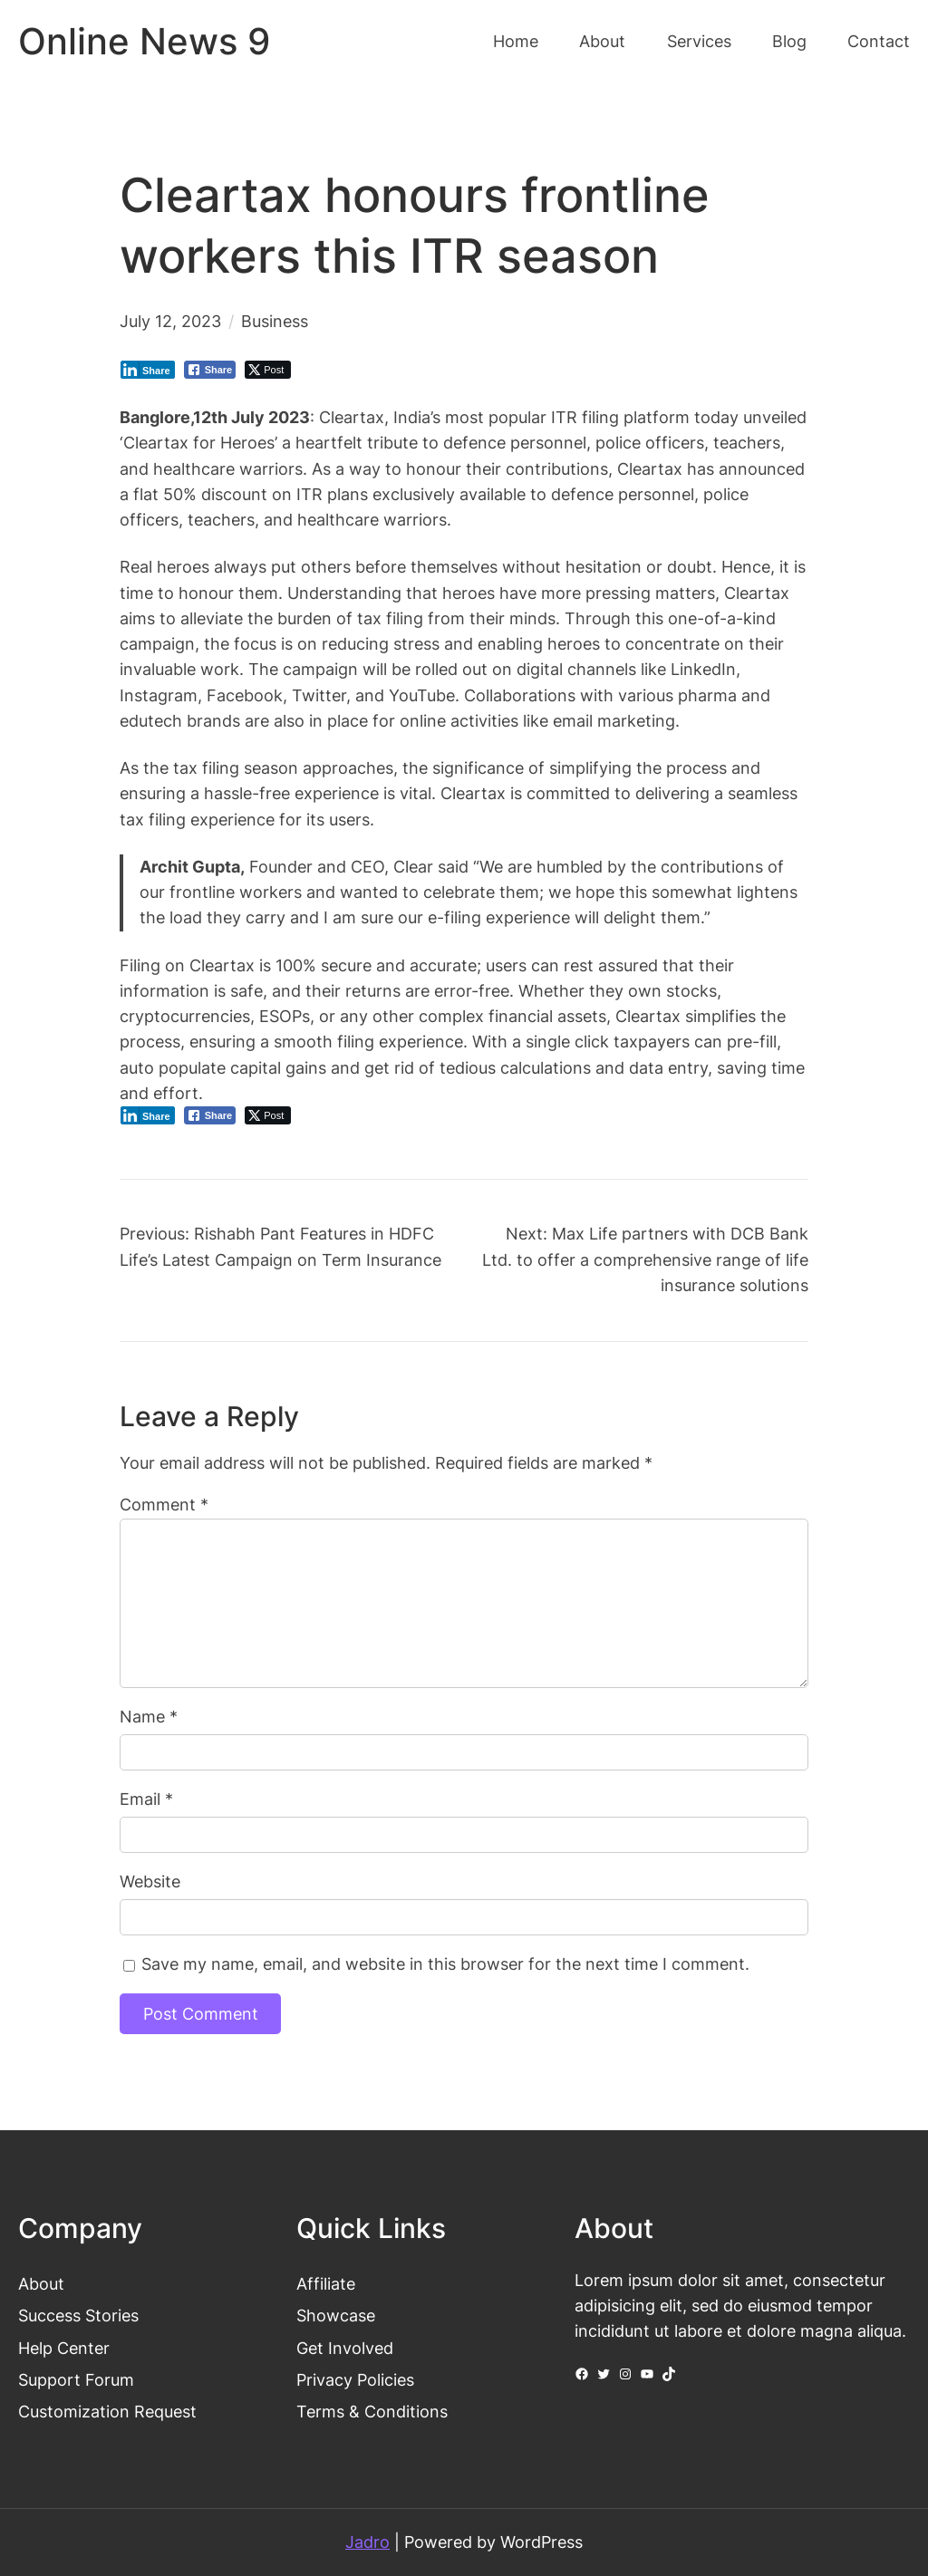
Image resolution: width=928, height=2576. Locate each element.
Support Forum (76, 2379)
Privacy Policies (355, 2379)
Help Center (64, 2348)
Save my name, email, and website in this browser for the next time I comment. (445, 1963)
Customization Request (107, 2411)
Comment (164, 1504)
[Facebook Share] (210, 370)
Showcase (335, 2315)
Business (274, 321)
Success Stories (78, 2315)
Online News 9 (144, 41)
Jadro (367, 2542)
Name (149, 1716)
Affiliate (325, 2283)
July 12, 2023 (170, 321)
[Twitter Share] (268, 370)
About (41, 2283)
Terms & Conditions (372, 2411)
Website (150, 1881)
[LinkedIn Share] (148, 370)
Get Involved (344, 2348)
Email (146, 1799)
